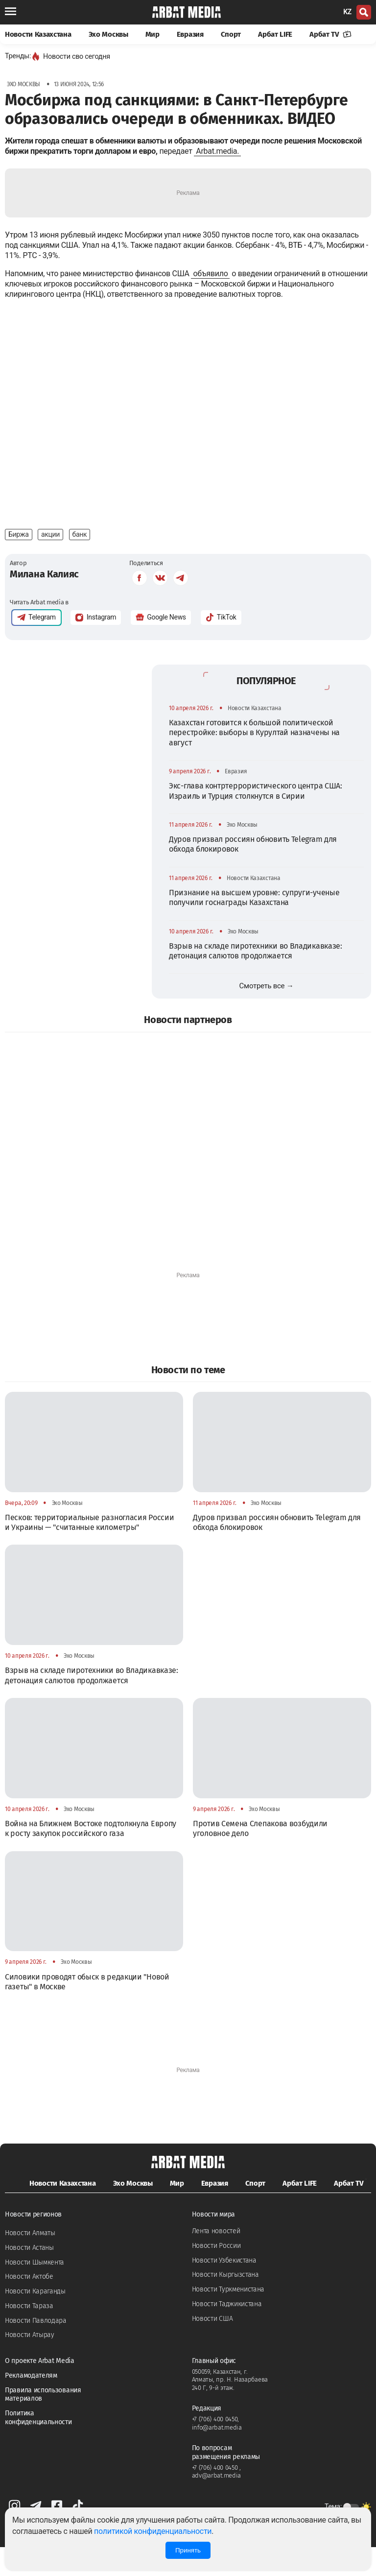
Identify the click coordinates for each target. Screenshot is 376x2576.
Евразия (190, 34)
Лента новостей (216, 2260)
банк (79, 563)
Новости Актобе (29, 2305)
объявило (210, 273)
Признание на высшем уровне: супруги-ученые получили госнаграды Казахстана (254, 926)
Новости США (212, 2347)
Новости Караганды (35, 2320)
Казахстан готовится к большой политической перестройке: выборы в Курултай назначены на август (254, 761)
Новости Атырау (29, 2364)
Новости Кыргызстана (225, 2303)
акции (50, 563)
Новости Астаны (29, 2276)
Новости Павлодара (36, 2349)
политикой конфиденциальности (153, 2531)
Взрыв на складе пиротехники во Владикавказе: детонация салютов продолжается (255, 979)
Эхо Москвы (108, 34)
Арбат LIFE (275, 34)
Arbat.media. (217, 151)
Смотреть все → (266, 1014)
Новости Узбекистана (224, 2289)
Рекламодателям (31, 2404)
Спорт (231, 34)
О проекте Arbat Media (39, 2389)
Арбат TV (330, 34)
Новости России (216, 2274)
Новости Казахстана (38, 34)
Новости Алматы (30, 2262)
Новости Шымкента (34, 2291)
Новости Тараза (29, 2335)
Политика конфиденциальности (38, 2446)
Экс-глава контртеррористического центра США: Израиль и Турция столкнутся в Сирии (255, 819)
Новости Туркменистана (228, 2318)
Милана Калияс (44, 603)
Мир (152, 34)
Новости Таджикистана (227, 2333)
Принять (188, 2550)
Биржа (18, 563)
